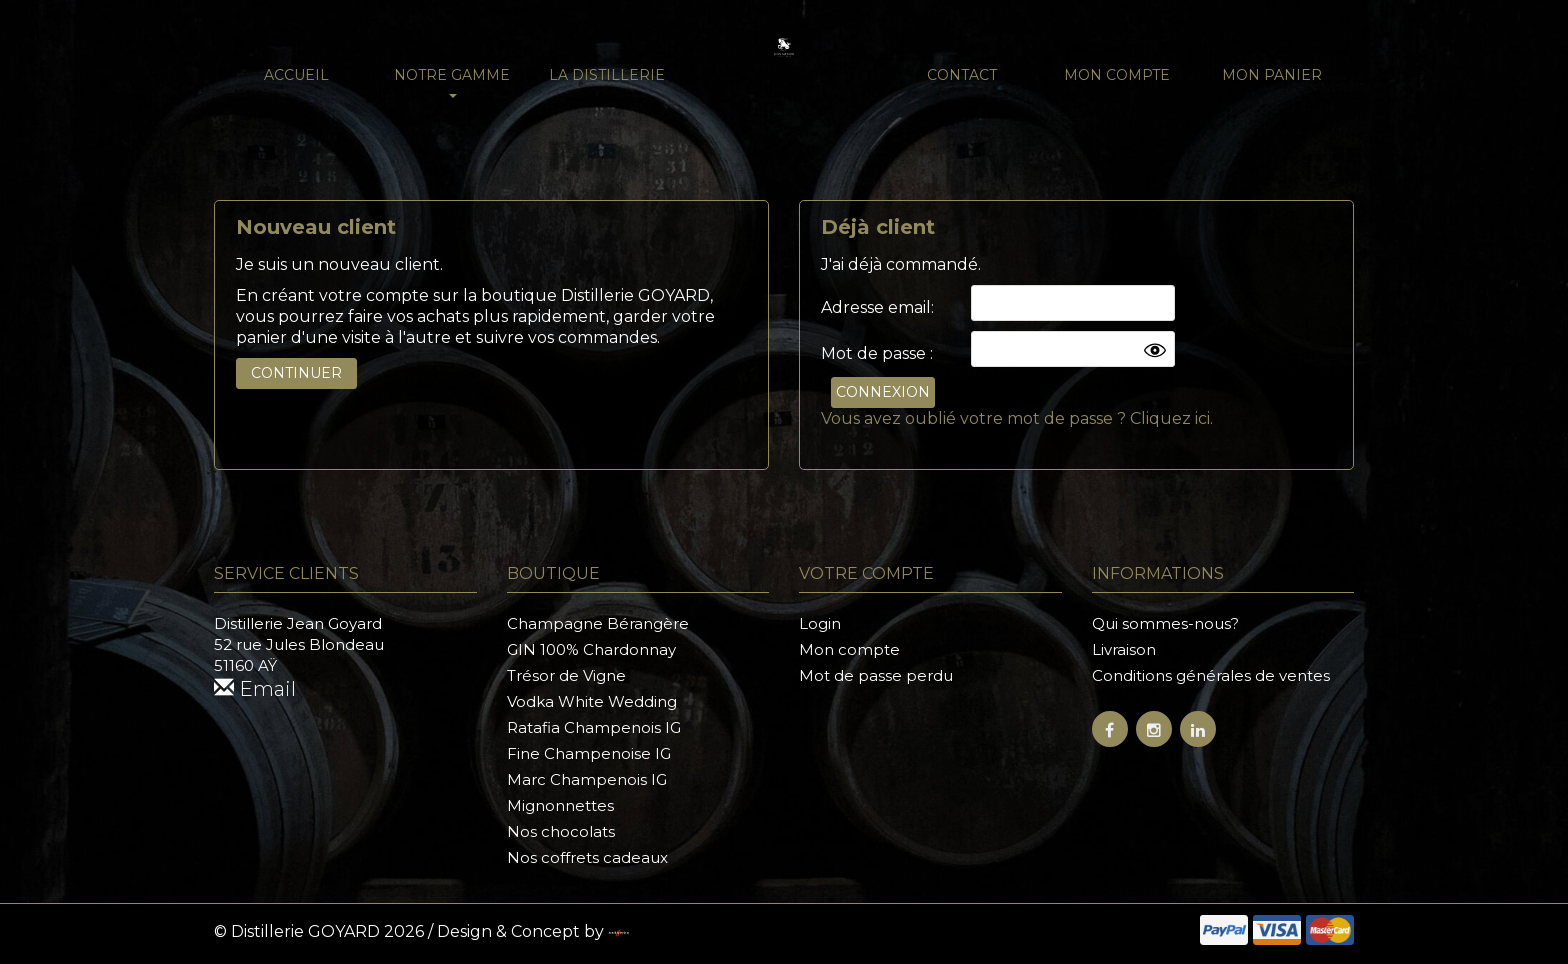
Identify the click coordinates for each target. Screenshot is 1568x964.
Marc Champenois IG (587, 779)
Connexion (883, 392)
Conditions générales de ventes (1211, 675)
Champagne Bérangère (598, 623)
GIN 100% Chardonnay (591, 649)
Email (255, 689)
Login (820, 623)
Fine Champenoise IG (589, 753)
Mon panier (1272, 75)
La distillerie (607, 75)
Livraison (1124, 649)
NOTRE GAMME (452, 82)
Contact (962, 75)
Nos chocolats (561, 831)
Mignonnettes (560, 805)
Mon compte (1117, 75)
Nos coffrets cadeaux (587, 857)
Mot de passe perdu (876, 675)
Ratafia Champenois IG (594, 727)
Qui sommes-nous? (1165, 623)
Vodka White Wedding (592, 701)
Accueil (296, 75)
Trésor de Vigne (566, 675)
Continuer (296, 373)
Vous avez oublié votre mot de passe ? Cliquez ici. (1017, 418)
